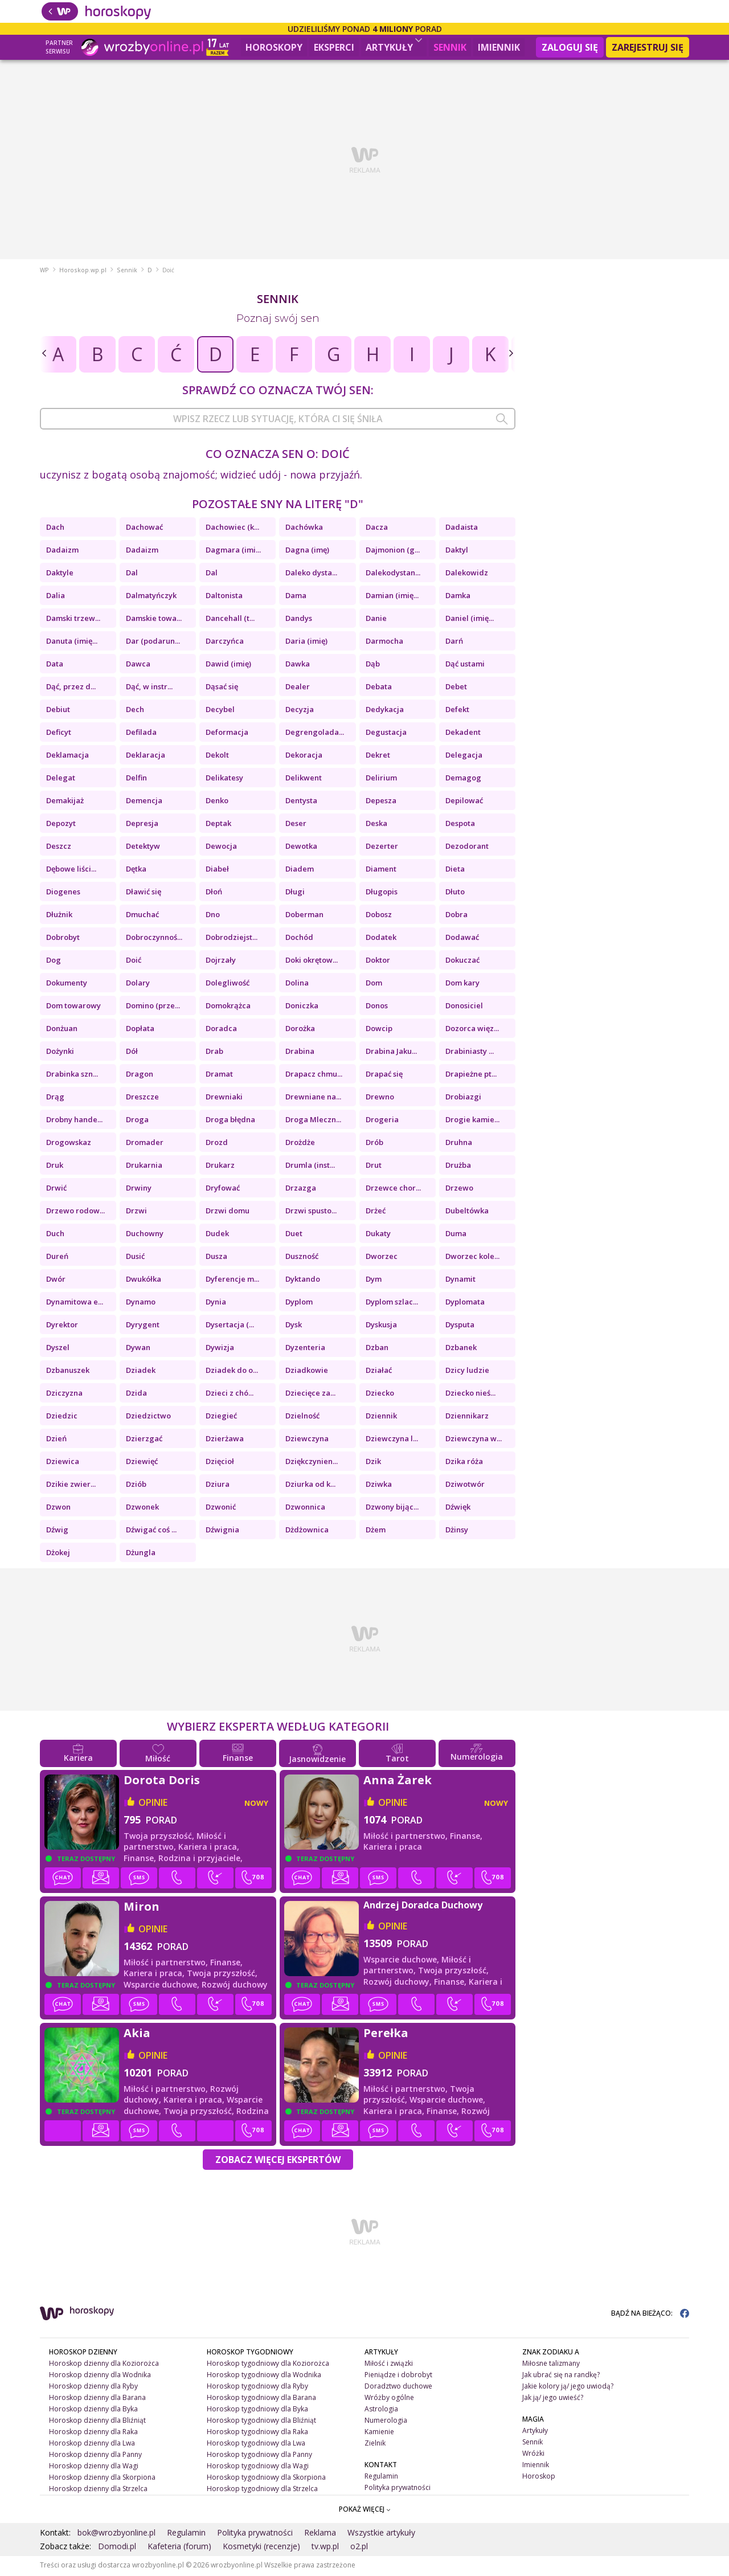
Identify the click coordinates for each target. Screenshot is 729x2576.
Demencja (144, 802)
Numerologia (385, 2422)
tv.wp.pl (325, 2547)
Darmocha (384, 642)
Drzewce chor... (393, 1189)
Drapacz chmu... (313, 1075)
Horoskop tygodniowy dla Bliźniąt (261, 2422)
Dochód (299, 939)
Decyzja (299, 711)
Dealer (297, 688)
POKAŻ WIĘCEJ (365, 2511)
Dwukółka (143, 1280)
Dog (53, 961)
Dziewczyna (307, 1440)
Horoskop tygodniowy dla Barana (261, 2399)
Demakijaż (65, 802)
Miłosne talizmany (551, 2365)
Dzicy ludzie (467, 1372)
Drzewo (459, 1189)
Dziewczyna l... (392, 1440)
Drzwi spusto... (311, 1212)
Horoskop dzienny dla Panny (95, 2455)
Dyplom (299, 1303)
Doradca (221, 1030)
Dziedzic (61, 1417)
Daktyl (456, 551)
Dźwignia (222, 1531)
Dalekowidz (466, 574)
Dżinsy (456, 1531)
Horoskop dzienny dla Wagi (93, 2467)
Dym (374, 1280)
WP (44, 272)
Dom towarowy (73, 1007)
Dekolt (217, 756)
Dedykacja (385, 711)
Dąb (373, 665)
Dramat (219, 1075)
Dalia (55, 597)
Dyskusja (381, 1326)
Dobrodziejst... (231, 939)
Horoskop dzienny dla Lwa (92, 2445)
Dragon (139, 1075)
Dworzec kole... (472, 1258)
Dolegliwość (227, 984)
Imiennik (499, 47)
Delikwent (303, 779)
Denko (217, 802)
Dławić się (143, 893)
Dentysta (301, 802)
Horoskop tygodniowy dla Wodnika (264, 2376)
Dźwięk (457, 1508)
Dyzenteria (305, 1349)
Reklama (320, 2534)
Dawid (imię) (228, 665)
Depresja (142, 825)
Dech (135, 711)
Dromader (144, 1144)
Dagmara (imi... (233, 551)
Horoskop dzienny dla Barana (97, 2399)
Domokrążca (228, 1007)
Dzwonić (221, 1508)
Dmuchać (142, 916)
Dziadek (140, 1372)
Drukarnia (144, 1167)
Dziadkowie (306, 1372)
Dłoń (214, 893)
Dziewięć (142, 1463)
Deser (295, 825)
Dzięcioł (220, 1463)
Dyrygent (142, 1326)
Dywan (138, 1349)
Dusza (216, 1258)
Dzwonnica (305, 1508)
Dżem (376, 1531)
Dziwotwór (465, 1486)
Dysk (293, 1326)
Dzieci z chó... (229, 1394)
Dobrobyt (63, 939)
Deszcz (58, 848)
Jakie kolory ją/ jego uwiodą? (567, 2388)
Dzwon (58, 1508)
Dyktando (302, 1280)
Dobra (456, 916)
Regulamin (381, 2477)
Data (54, 665)
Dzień (56, 1440)
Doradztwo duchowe (398, 2388)
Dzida (136, 1394)
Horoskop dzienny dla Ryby (93, 2388)
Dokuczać (462, 961)
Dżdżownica (307, 1531)
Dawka (297, 665)
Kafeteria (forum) (179, 2547)
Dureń (57, 1258)
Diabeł (217, 870)
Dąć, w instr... (149, 688)
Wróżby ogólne (389, 2399)
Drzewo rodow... (75, 1212)
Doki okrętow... (311, 961)
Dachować (144, 529)
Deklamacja (67, 756)
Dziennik (381, 1417)
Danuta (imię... (71, 642)
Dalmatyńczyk (151, 597)
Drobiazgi (463, 1098)
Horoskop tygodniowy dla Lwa (256, 2445)
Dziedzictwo (148, 1417)
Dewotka (301, 848)
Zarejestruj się (647, 47)
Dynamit (460, 1280)
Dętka (136, 870)
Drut (374, 1167)
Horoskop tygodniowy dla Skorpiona (266, 2478)
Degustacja (386, 734)
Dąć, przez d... (71, 688)
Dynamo (140, 1303)
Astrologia (381, 2410)
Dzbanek (461, 1349)
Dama (295, 597)
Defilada (141, 734)
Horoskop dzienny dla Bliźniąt (97, 2422)
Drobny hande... (74, 1121)
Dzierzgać (144, 1440)
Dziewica (62, 1463)
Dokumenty (66, 984)
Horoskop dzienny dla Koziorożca (104, 2365)
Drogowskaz (68, 1144)
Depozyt (61, 825)
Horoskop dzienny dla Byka (93, 2410)
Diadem (299, 870)
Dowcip (379, 1030)
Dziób (136, 1486)
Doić (133, 961)
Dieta (455, 870)
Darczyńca (225, 642)
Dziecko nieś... (470, 1394)
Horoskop (538, 2477)
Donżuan (61, 1030)
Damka (457, 597)
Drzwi (136, 1212)
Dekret (378, 756)
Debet (456, 688)
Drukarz (220, 1167)
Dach (55, 529)
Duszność (301, 1258)
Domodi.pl (117, 2547)
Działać (379, 1372)
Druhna (458, 1144)
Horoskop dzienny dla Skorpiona (102, 2478)
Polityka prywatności (397, 2488)
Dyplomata (465, 1303)
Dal (132, 574)
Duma (455, 1235)
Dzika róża (464, 1463)
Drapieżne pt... (471, 1075)
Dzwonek (142, 1508)
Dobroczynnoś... (154, 939)
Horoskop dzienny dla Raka (93, 2433)
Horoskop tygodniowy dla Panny (259, 2455)
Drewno (380, 1098)
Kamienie (379, 2433)
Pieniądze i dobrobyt (398, 2376)
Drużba (458, 1167)
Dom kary (462, 984)
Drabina (299, 1053)
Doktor (378, 961)
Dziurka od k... (310, 1486)
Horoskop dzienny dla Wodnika (100, 2376)
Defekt (457, 711)
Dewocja (221, 848)
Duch (55, 1235)
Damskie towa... (154, 620)
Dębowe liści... (71, 870)
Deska (376, 825)
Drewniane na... (313, 1098)
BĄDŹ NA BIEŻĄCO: (650, 2315)
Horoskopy (273, 47)
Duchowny (144, 1235)
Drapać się (384, 1075)
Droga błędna (230, 1121)
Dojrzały (221, 961)
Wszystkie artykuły (381, 2534)
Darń (454, 642)
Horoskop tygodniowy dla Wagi (258, 2467)
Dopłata (140, 1030)
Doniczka (301, 1007)
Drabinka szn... (72, 1075)
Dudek (217, 1235)
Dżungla (140, 1554)
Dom (374, 984)
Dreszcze (142, 1098)
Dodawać (462, 939)
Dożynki (60, 1053)
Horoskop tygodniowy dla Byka (257, 2410)
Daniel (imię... (469, 620)
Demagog (463, 779)
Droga (137, 1121)
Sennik (449, 47)
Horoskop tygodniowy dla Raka (257, 2433)
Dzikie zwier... (71, 1486)
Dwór (55, 1280)
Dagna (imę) (307, 551)
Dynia (216, 1303)
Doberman (304, 916)
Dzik (373, 1463)
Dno (213, 916)
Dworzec (382, 1258)
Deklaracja (145, 756)
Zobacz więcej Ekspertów (278, 2161)
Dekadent (463, 734)
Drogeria (382, 1121)
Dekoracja (303, 756)
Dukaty (378, 1235)
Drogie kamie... (472, 1121)
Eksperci (334, 47)
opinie (152, 1804)
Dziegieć (221, 1417)
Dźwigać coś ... (151, 1531)
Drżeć (376, 1212)
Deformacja (227, 734)
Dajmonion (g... (393, 551)
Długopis (382, 893)
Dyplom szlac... (392, 1303)
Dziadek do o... (232, 1372)
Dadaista (461, 529)
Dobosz (379, 916)
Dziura (218, 1486)
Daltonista (224, 597)
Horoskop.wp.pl (83, 272)
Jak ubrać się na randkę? (561, 2376)
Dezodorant (467, 848)
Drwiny (138, 1189)
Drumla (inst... (310, 1167)
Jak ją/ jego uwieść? (552, 2399)
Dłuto (455, 893)
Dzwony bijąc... (392, 1508)
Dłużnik (59, 916)
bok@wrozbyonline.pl (116, 2534)
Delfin (136, 779)
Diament (381, 870)
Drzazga (300, 1189)
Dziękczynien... (311, 1463)
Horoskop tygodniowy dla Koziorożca (268, 2365)
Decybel (220, 711)
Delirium (381, 779)
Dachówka (304, 529)
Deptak (218, 825)
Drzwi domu (227, 1212)
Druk (54, 1167)
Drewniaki (224, 1098)
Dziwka (379, 1486)
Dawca (138, 665)
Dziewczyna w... (473, 1440)
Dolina (297, 984)
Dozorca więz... (472, 1030)
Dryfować (223, 1189)
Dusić (135, 1258)
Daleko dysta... (311, 574)
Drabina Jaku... (391, 1053)
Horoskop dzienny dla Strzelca (98, 2490)
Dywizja (220, 1349)
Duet (293, 1235)
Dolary (138, 984)
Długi (295, 893)
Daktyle (59, 574)
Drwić (56, 1189)
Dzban (377, 1349)
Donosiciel (464, 1007)
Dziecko (380, 1394)
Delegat (60, 779)
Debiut (58, 711)
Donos (377, 1007)
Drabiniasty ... (469, 1053)
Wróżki (533, 2455)
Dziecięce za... (310, 1394)
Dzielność (302, 1417)
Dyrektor (62, 1326)
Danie (376, 620)
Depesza (381, 802)
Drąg (55, 1098)
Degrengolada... (314, 734)
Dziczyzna (64, 1394)
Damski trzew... (73, 620)
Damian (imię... (392, 597)
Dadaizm (62, 551)
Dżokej (58, 1554)
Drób (374, 1144)
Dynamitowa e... (74, 1303)
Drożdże (300, 1144)
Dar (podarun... (153, 642)
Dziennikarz (467, 1417)
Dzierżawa (225, 1440)
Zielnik (375, 2445)
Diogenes (63, 893)
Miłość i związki (388, 2365)
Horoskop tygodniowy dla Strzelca (262, 2490)
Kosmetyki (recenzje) (261, 2547)
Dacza (377, 529)
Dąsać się (222, 688)
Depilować (464, 802)
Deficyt (58, 734)
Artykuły (394, 46)
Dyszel (57, 1349)
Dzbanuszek (67, 1372)
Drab (214, 1053)
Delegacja (463, 756)
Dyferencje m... (232, 1280)
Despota (460, 825)
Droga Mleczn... (313, 1121)
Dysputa (459, 1326)
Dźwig (57, 1531)
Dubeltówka (467, 1212)
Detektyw (143, 848)
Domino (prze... (153, 1007)
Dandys (298, 620)
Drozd (217, 1144)
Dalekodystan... (393, 574)
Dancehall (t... (230, 620)
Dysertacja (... (230, 1326)
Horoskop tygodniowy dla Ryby (257, 2388)
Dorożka (300, 1030)
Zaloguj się (570, 47)
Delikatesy (224, 779)
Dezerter (382, 848)
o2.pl (359, 2547)
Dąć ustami (465, 665)
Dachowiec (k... (232, 529)
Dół (132, 1053)
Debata (379, 688)
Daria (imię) (306, 642)
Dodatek (381, 939)
